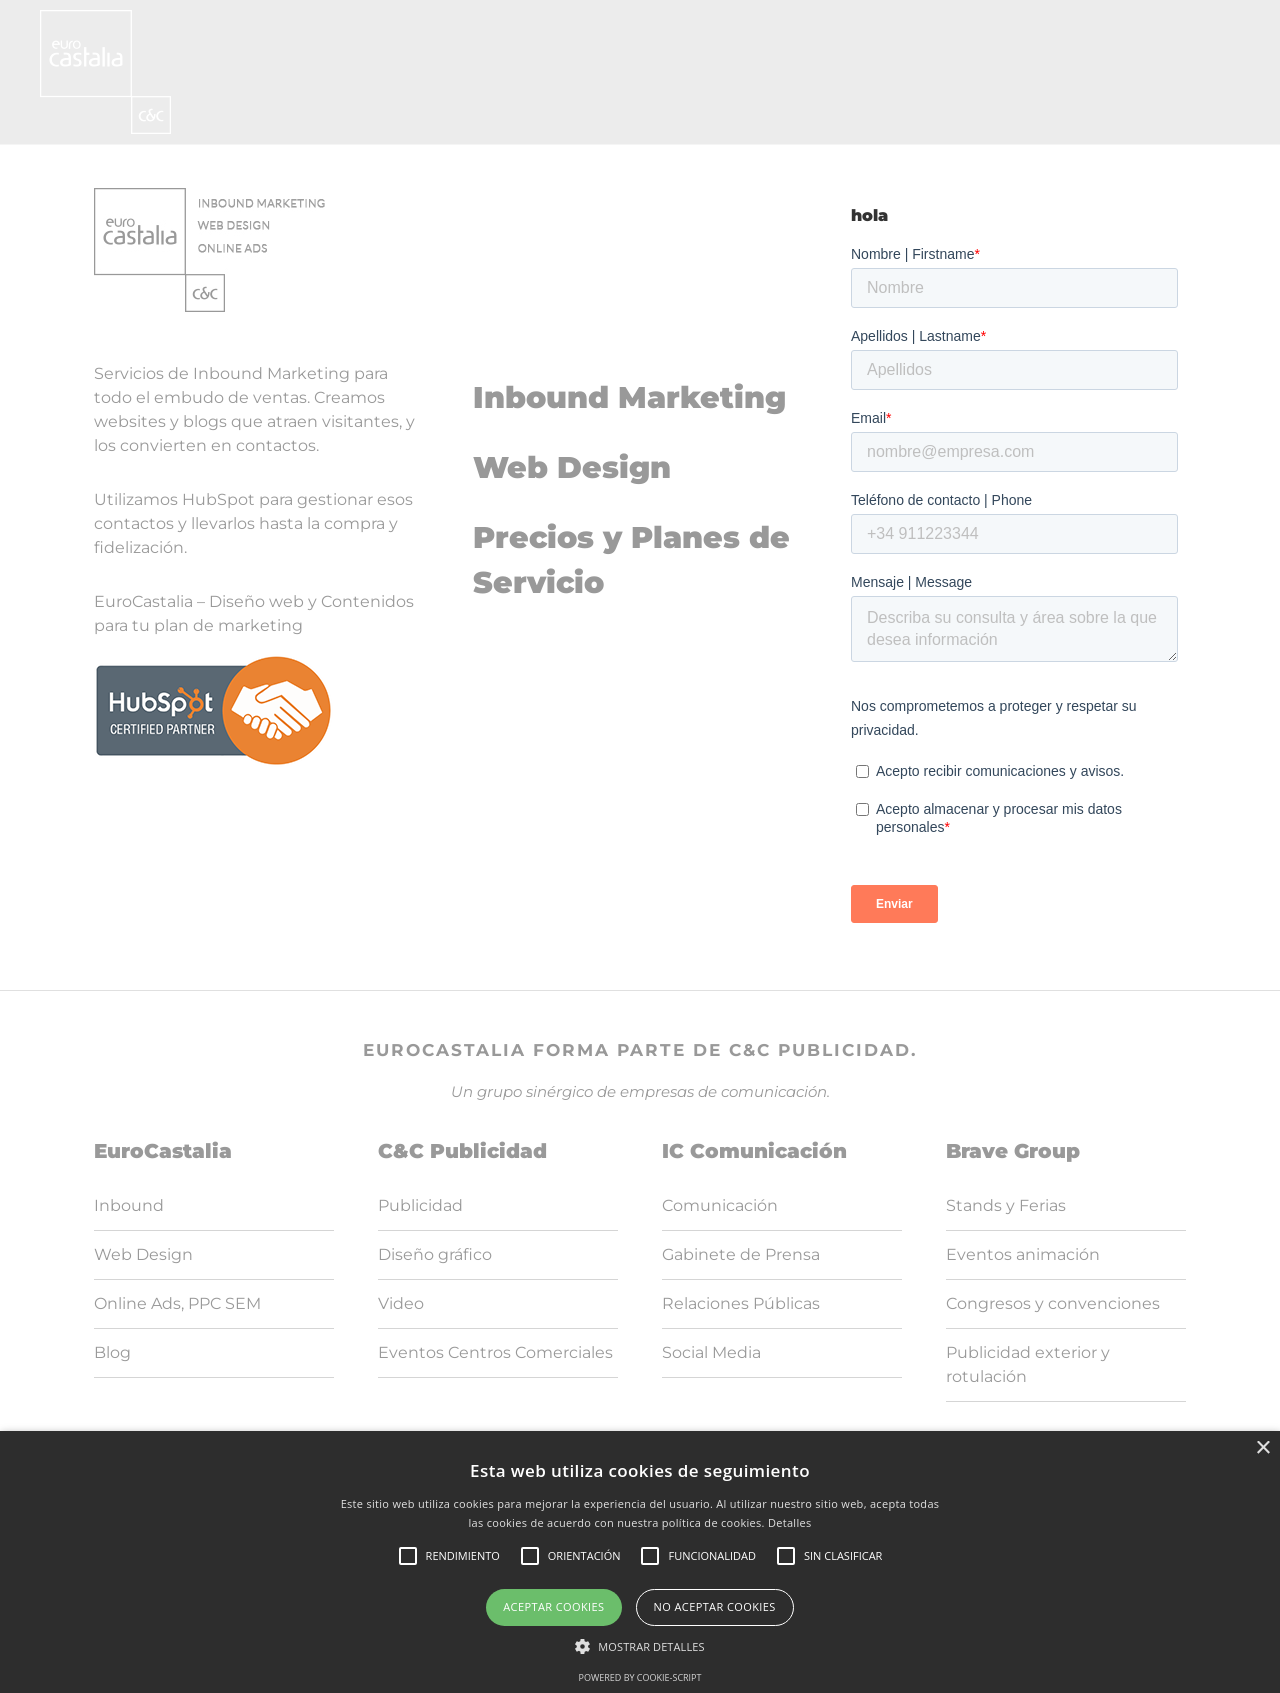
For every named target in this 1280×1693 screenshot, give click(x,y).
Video (401, 1303)
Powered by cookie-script (640, 1677)
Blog (112, 1352)
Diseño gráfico (435, 1254)
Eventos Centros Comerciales (495, 1352)
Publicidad (420, 1205)
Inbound (129, 1205)
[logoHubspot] (213, 661)
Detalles (790, 1522)
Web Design (572, 467)
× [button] (1262, 1448)
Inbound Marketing (629, 397)
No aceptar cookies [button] (715, 1606)
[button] (639, 1646)
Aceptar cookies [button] (553, 1606)
